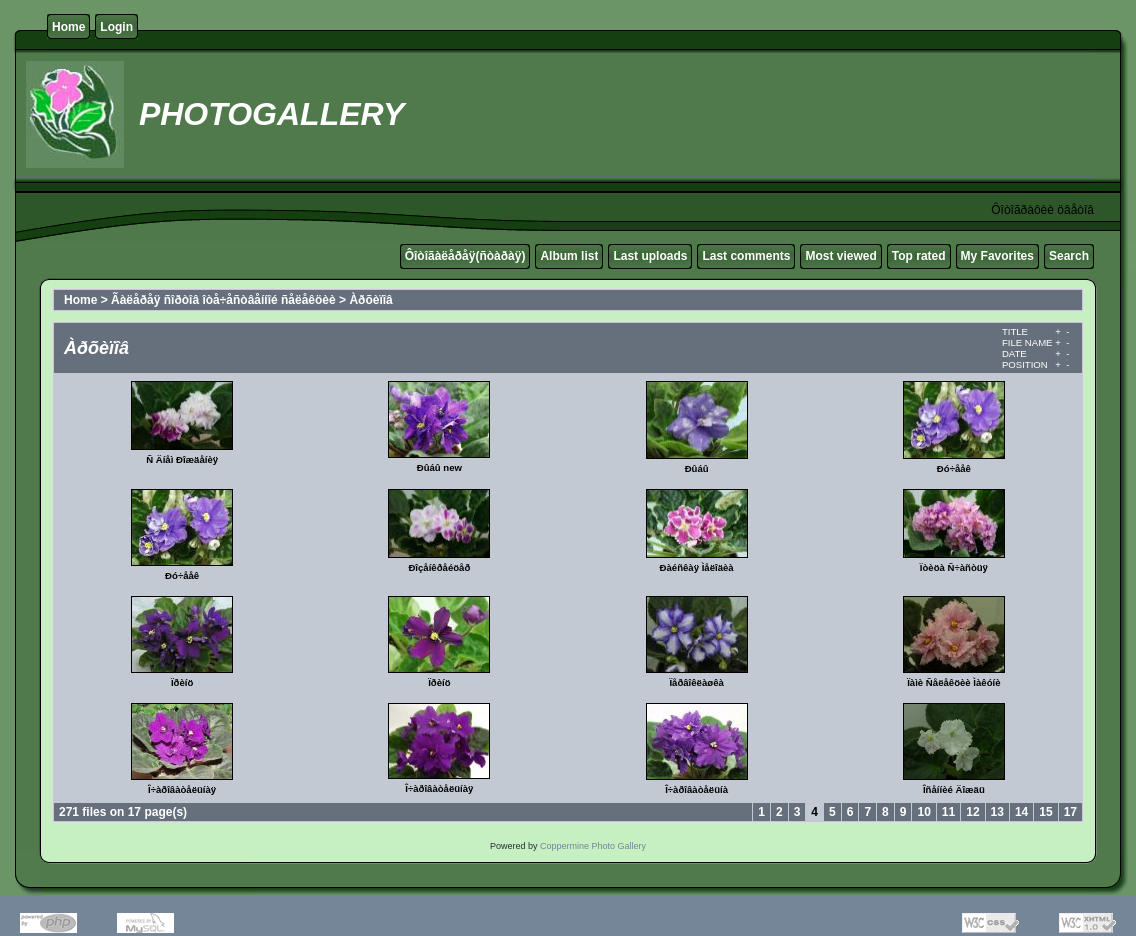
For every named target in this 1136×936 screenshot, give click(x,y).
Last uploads (650, 256)
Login (116, 27)
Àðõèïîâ (370, 300)
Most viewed (840, 256)
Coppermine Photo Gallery (593, 846)
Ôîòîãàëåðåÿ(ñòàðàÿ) (465, 256)
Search (1069, 256)
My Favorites (997, 256)
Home (68, 27)
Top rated (919, 256)
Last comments (746, 256)
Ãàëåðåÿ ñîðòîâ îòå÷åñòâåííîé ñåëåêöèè (223, 300)
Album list (569, 256)
